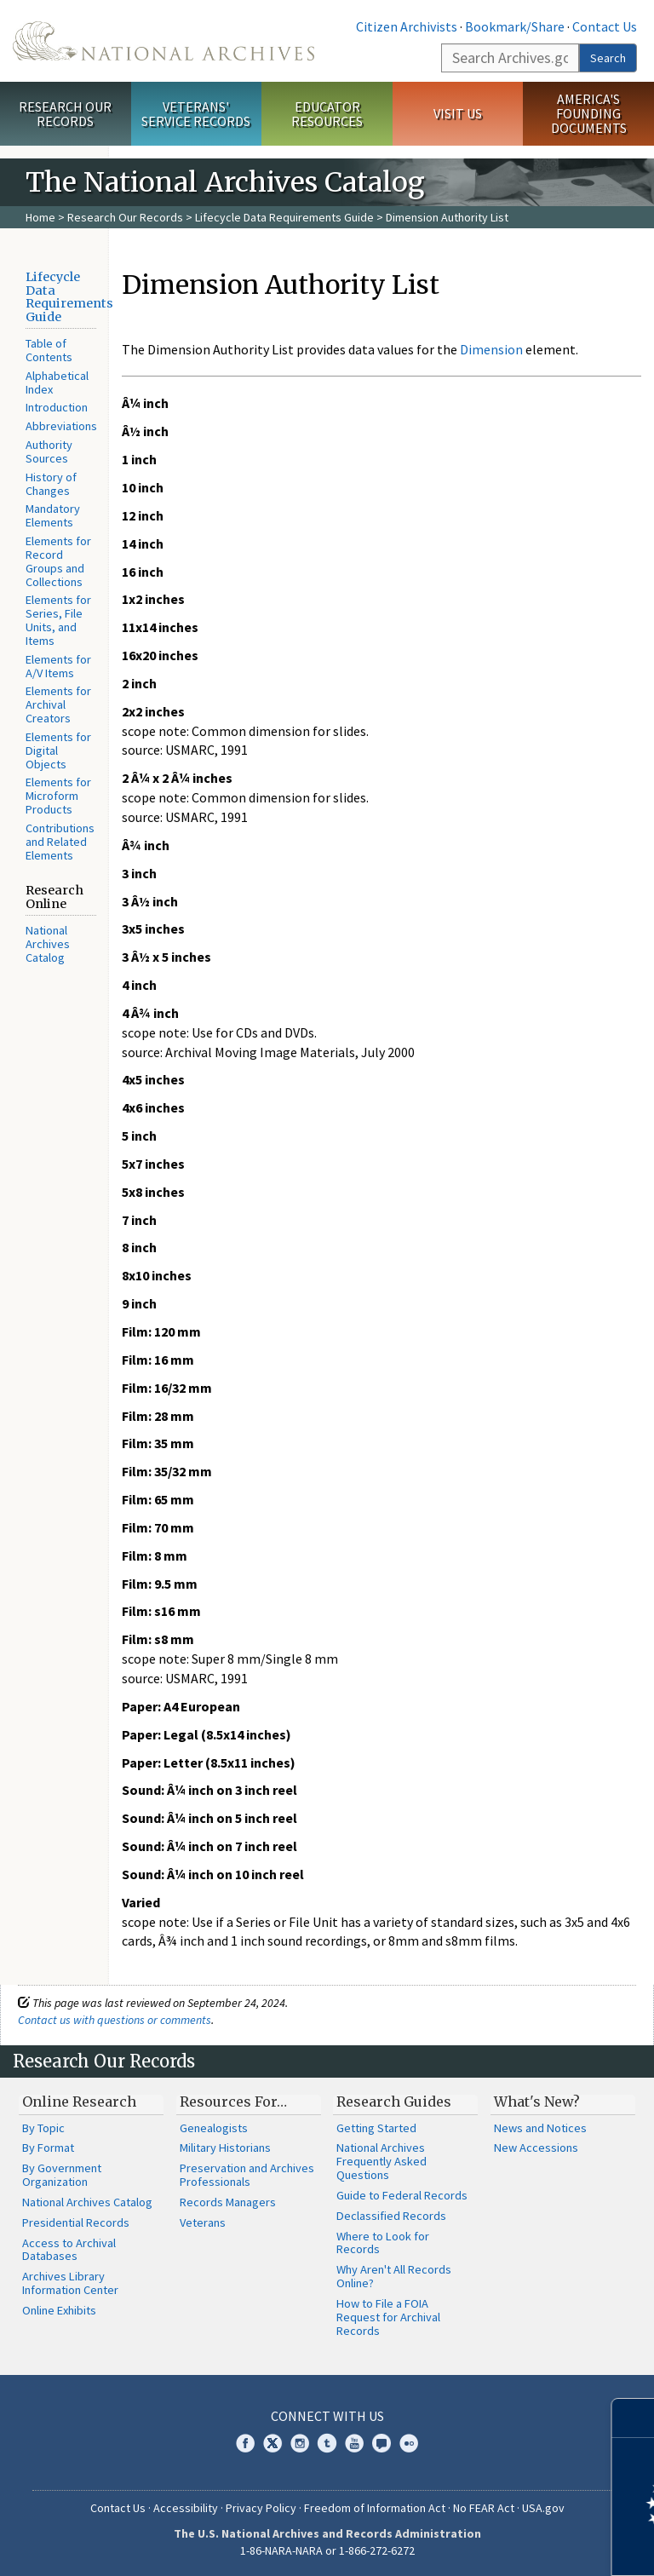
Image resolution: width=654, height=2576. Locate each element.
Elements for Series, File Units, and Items (58, 619)
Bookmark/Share (515, 26)
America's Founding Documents (589, 113)
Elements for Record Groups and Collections (58, 561)
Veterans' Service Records (195, 113)
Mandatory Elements (53, 515)
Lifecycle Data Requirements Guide (284, 217)
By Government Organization (61, 2174)
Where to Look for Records (382, 2242)
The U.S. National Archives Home (163, 40)
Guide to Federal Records (402, 2195)
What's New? (537, 2101)
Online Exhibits (59, 2310)
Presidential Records (75, 2222)
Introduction (57, 407)
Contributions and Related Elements (60, 841)
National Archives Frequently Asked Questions (381, 2161)
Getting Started (376, 2128)
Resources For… (233, 2101)
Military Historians (225, 2147)
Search (608, 58)
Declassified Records (391, 2215)
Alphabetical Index (57, 382)
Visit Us (457, 113)
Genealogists (214, 2128)
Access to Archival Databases (69, 2249)
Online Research (79, 2101)
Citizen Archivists (406, 26)
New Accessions (536, 2147)
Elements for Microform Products (58, 795)
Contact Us (604, 26)
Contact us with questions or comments (114, 2019)
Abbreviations (61, 426)
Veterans (203, 2222)
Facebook (245, 2443)
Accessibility (185, 2508)
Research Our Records (65, 113)
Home (40, 217)
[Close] (634, 2418)
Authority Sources (49, 451)
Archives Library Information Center (70, 2282)
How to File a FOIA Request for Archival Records (388, 2317)
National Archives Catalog (48, 944)
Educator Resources (327, 113)
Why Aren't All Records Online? (393, 2276)
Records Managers (228, 2202)
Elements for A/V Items (58, 666)
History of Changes (51, 483)
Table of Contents (49, 350)
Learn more (502, 2545)
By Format (48, 2147)
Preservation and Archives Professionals (247, 2174)
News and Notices (540, 2128)
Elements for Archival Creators (58, 704)
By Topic (43, 2128)
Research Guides (393, 2101)
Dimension (491, 349)
